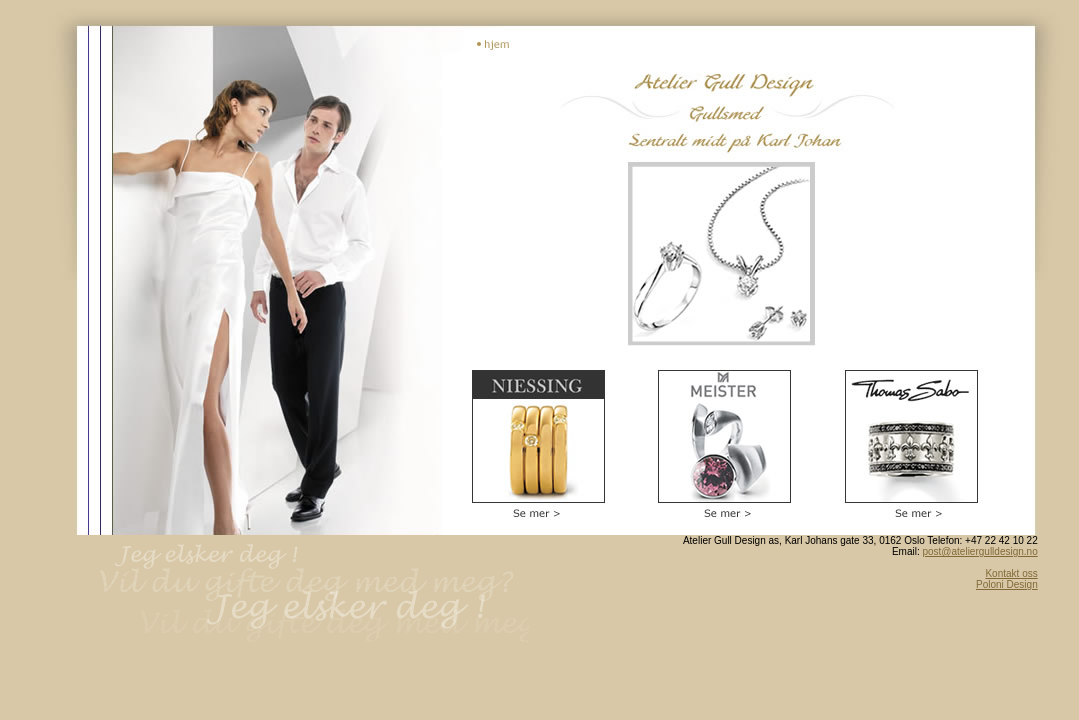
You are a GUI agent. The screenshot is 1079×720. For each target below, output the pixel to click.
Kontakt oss (1011, 573)
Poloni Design (1007, 584)
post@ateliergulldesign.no (979, 551)
